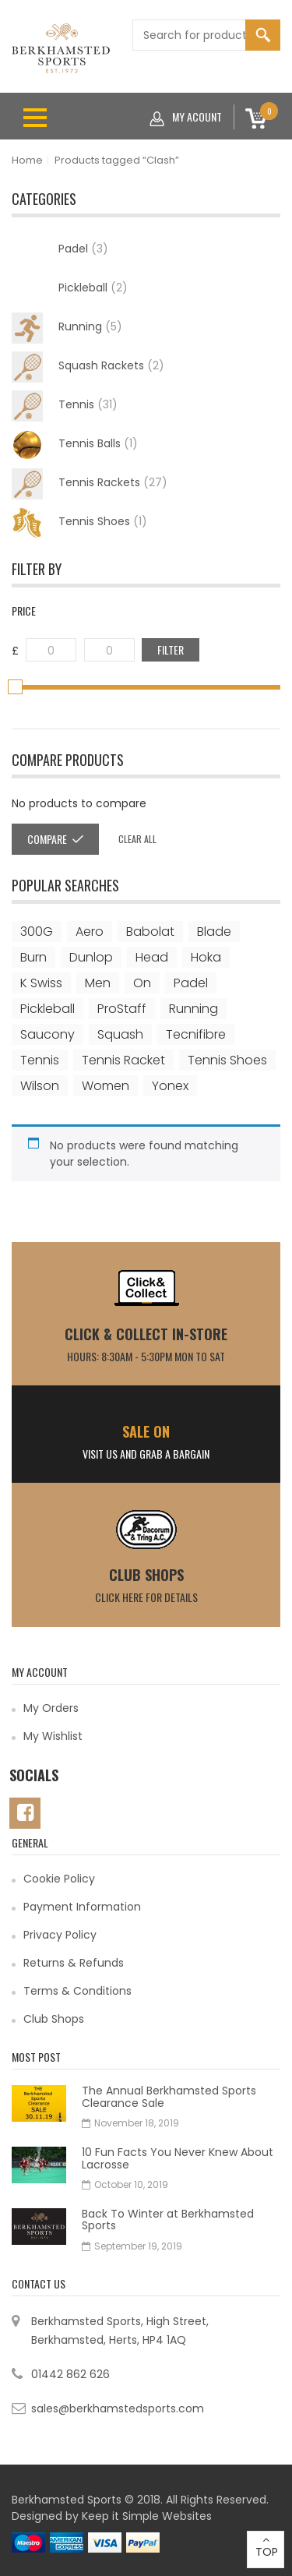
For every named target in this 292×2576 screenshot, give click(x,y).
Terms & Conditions (77, 1991)
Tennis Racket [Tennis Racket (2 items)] (123, 1060)
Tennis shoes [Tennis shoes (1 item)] (227, 1060)
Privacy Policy (60, 1935)
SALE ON (146, 1431)
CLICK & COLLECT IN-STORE (146, 1334)
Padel (83, 248)
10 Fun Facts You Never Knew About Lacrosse (177, 2158)
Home (27, 160)
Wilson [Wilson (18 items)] (39, 1086)
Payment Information (82, 1906)
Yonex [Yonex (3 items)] (170, 1086)
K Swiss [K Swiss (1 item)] (41, 983)
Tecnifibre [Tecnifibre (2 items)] (196, 1034)
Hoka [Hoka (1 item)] (206, 957)
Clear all (137, 838)
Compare (47, 839)
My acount (186, 116)
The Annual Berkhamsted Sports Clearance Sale (169, 2096)
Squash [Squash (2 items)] (120, 1034)
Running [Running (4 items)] (193, 1009)
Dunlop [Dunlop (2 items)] (91, 957)
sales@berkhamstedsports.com (117, 2408)
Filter (170, 649)
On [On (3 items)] (142, 983)
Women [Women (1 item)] (105, 1086)
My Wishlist (53, 1736)
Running (67, 328)
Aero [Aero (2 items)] (90, 931)
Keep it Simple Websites (147, 2516)
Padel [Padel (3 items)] (191, 983)
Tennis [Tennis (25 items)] (39, 1060)
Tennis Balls (75, 445)
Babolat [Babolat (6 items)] (150, 931)
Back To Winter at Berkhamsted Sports (168, 2219)
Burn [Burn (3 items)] (33, 957)
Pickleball (93, 287)
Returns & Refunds (73, 1963)
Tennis (65, 406)
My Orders (51, 1708)
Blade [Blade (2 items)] (214, 931)
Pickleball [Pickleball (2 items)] (47, 1009)
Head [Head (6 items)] (151, 957)
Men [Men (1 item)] (98, 983)
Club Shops (146, 1575)
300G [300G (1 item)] (36, 931)
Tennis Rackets (89, 483)
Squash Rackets (88, 367)
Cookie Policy (59, 1878)
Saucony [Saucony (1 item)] (47, 1034)
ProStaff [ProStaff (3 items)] (121, 1009)
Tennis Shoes (79, 522)
